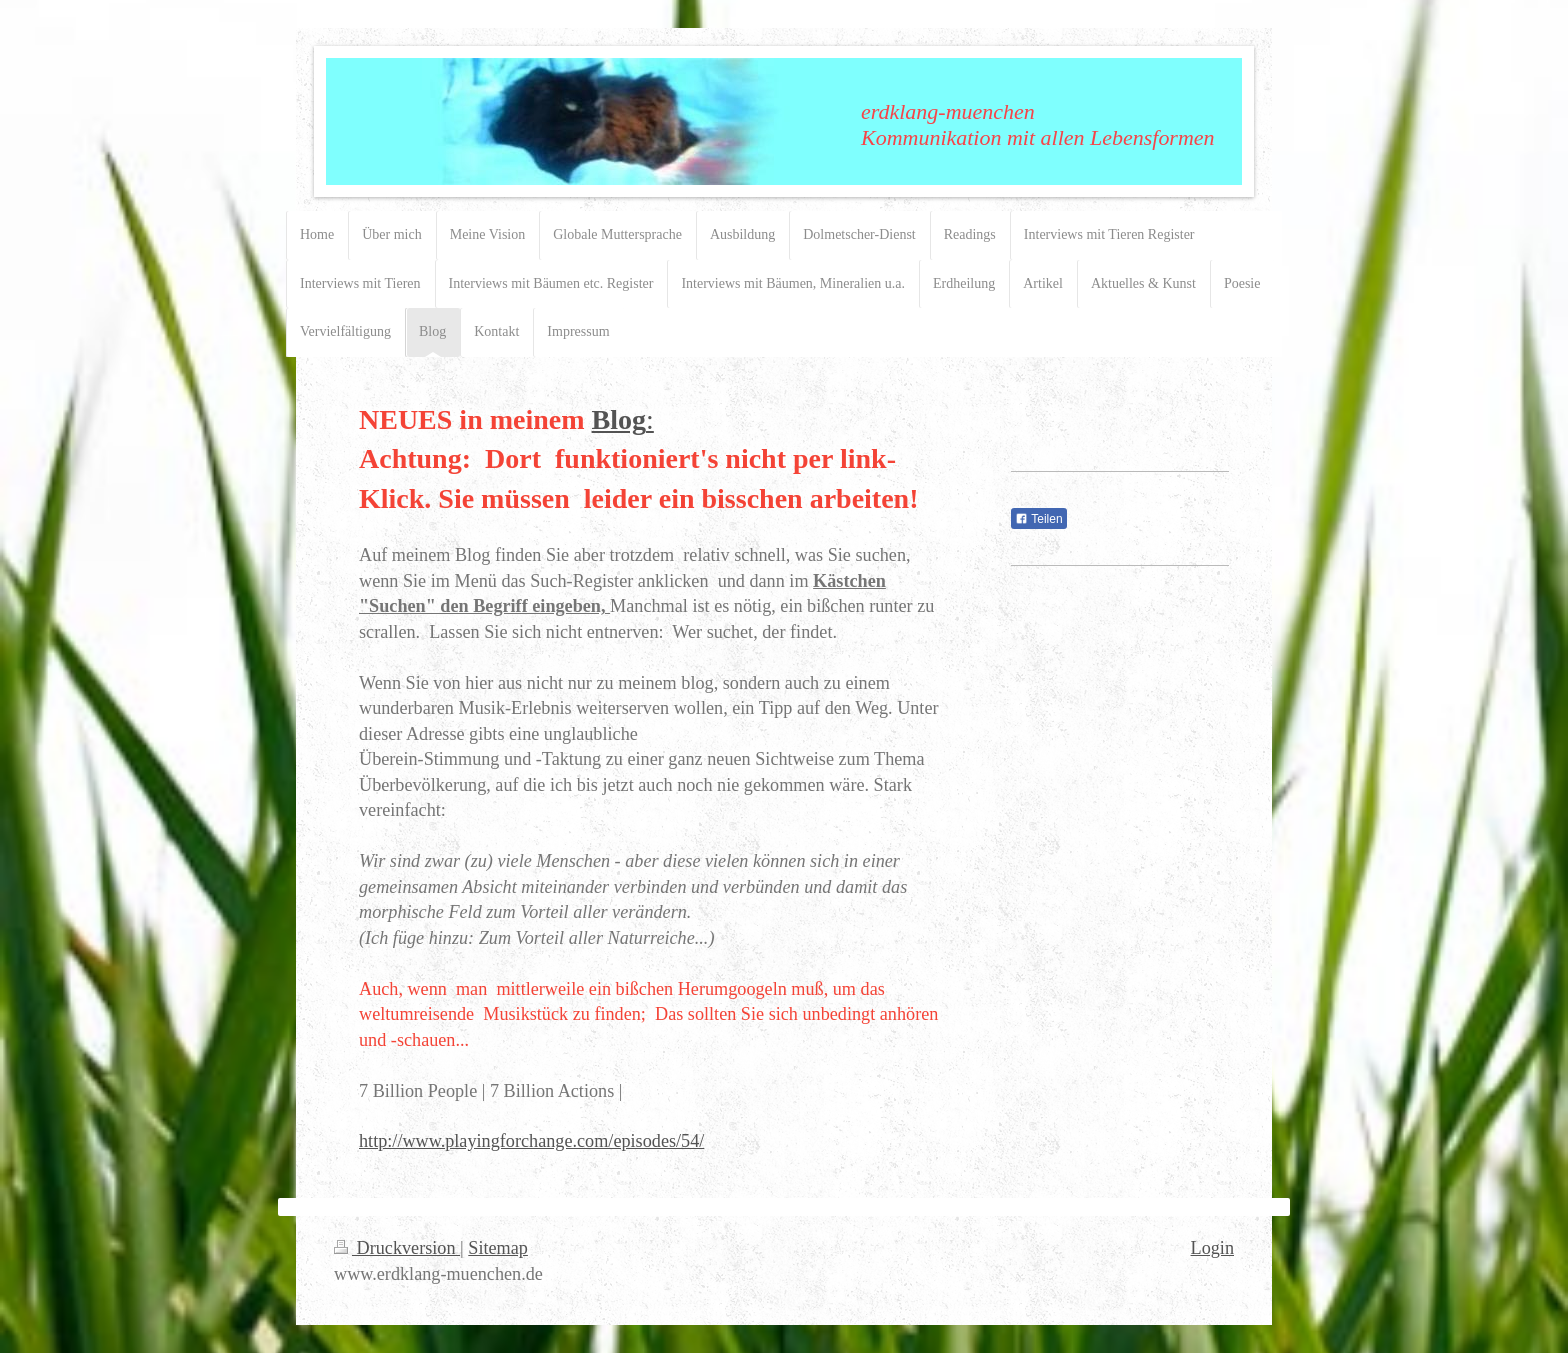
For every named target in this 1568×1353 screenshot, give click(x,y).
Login (1212, 1248)
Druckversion (397, 1248)
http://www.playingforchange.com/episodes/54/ (531, 1141)
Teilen (1038, 519)
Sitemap (498, 1248)
